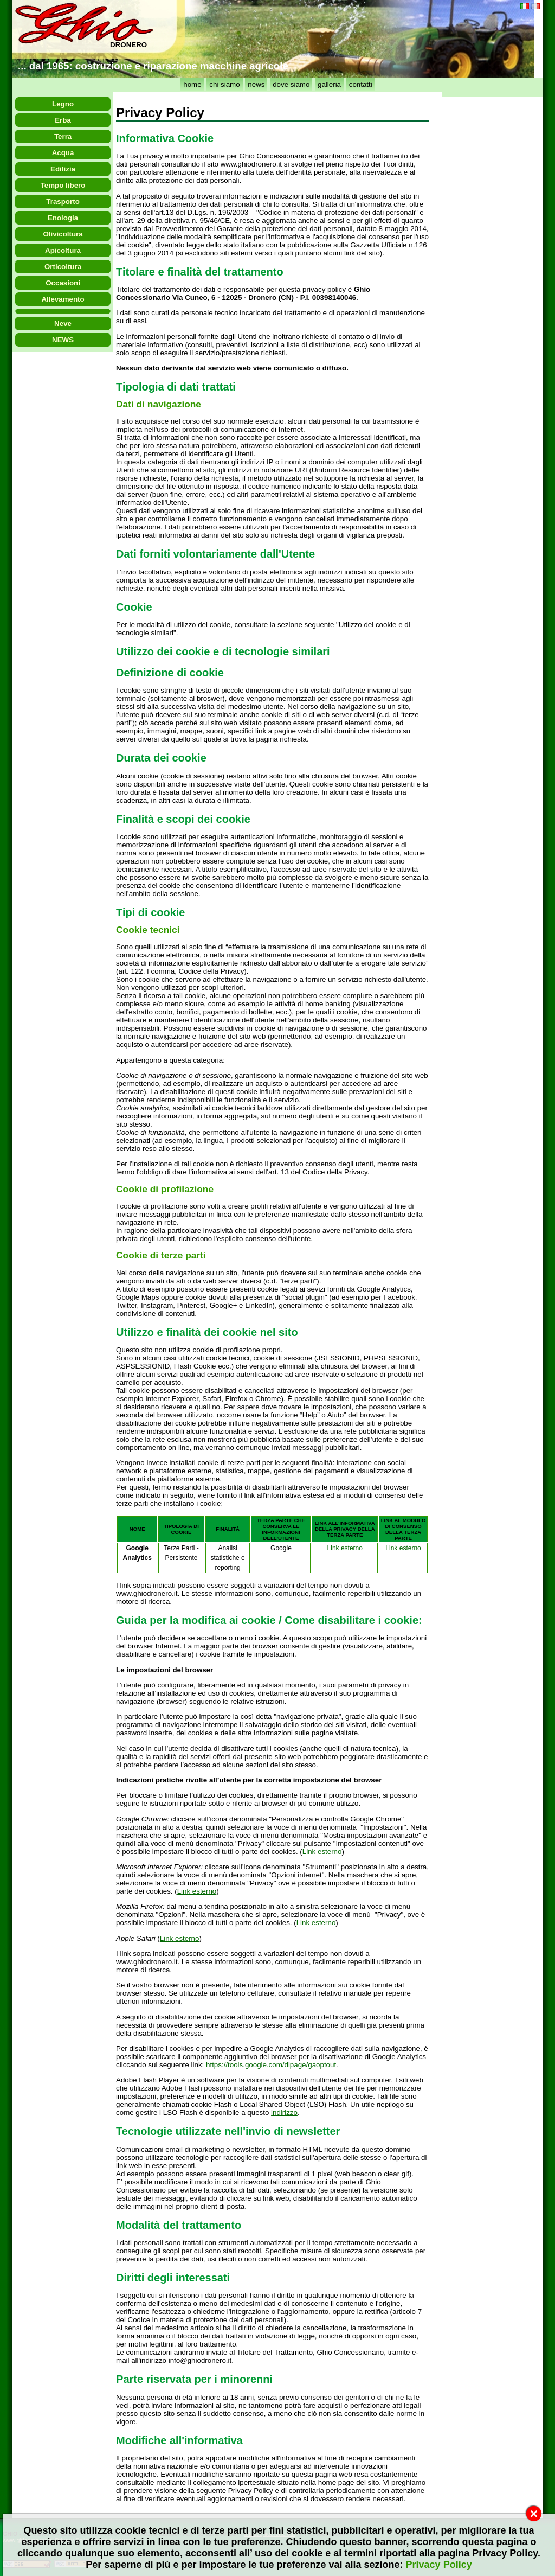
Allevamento (63, 299)
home (192, 84)
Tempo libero (63, 185)
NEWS (63, 340)
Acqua (63, 152)
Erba (63, 120)
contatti (360, 84)
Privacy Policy (439, 2564)
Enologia (63, 218)
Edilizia (63, 169)
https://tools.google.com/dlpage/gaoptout (271, 2065)
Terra (63, 136)
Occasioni (63, 283)
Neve (63, 323)
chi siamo (224, 84)
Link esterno (345, 1548)
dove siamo (291, 84)
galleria (329, 84)
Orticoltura (63, 266)
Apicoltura (63, 250)
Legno (63, 104)
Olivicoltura (63, 234)
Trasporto (63, 201)
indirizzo (284, 2112)
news (256, 84)
